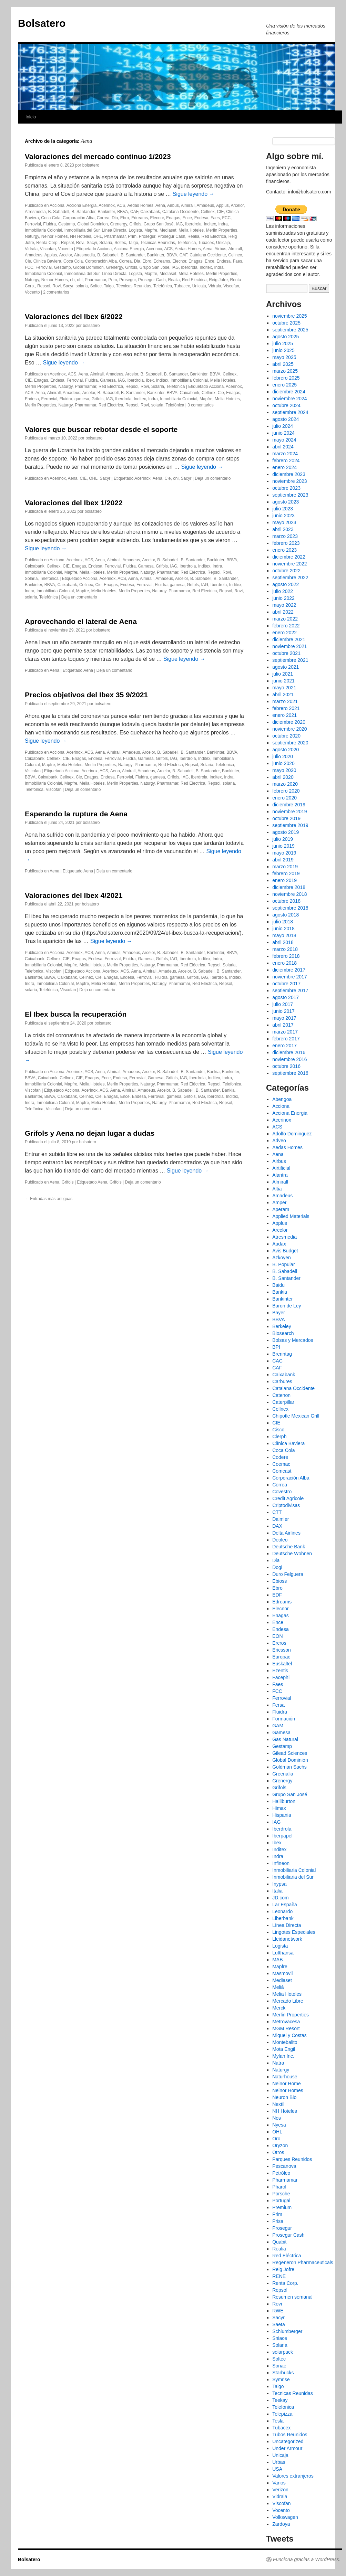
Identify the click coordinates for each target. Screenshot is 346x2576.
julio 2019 (282, 839)
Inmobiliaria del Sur (82, 230)
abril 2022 (283, 612)
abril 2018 (283, 942)
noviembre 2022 (289, 563)
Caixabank (150, 211)
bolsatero (90, 165)
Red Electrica (194, 279)
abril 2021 (283, 694)
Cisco (278, 1429)
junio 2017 (283, 1011)
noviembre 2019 (289, 811)
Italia (277, 1891)
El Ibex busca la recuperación (75, 1014)
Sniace (279, 2338)
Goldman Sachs (289, 1767)
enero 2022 (284, 632)
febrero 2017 (285, 1038)
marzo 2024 (285, 453)
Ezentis (280, 1670)
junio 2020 (283, 763)
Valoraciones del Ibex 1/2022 (74, 503)
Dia (115, 217)
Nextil (278, 2104)
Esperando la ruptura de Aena (76, 814)
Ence (187, 217)
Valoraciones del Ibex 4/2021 (74, 895)
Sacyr (91, 242)
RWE (277, 2310)
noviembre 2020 (289, 729)
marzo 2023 (285, 536)
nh (72, 279)
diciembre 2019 (288, 804)
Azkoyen (281, 1257)
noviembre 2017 (289, 976)
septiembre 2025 (290, 329)
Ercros (279, 1643)
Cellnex (208, 211)
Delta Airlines (286, 1533)
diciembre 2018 (288, 887)
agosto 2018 (285, 915)
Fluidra (49, 224)
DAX (277, 1526)
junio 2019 (283, 846)
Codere (280, 1457)
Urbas (278, 2462)
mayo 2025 (284, 357)
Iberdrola (193, 224)
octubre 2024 (286, 405)
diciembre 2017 (288, 970)
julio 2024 (282, 426)
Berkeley (281, 1326)
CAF (134, 211)
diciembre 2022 (288, 557)
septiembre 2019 (290, 825)
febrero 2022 (285, 625)
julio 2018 (282, 921)
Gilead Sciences (289, 1753)
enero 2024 (284, 467)
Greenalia (282, 1774)
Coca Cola (50, 217)
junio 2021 (283, 680)
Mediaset (168, 230)
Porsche (281, 2193)
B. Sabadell (58, 211)
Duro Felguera (287, 1574)
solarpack (282, 2352)
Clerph (279, 1436)
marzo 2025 (285, 371)
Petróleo (281, 2173)
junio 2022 (283, 598)
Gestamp (66, 224)
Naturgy (32, 236)
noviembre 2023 (289, 481)
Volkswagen (285, 2517)
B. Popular (283, 1264)
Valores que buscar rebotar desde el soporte (101, 429)
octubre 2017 (286, 983)
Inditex (210, 224)
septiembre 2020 (290, 742)
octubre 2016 (286, 1066)
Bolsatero (41, 23)
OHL (97, 236)
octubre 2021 (286, 653)
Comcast (281, 1471)
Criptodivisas (286, 1505)
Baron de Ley (286, 1305)
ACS (121, 205)
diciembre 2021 (288, 639)
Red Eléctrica (214, 236)
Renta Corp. (47, 242)
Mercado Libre (287, 2001)
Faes (215, 217)
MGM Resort (285, 2028)
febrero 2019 (285, 873)
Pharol (279, 2187)
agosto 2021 (285, 667)
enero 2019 (284, 880)
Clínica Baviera (47, 261)
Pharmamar (115, 236)
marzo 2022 (285, 619)
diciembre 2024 (288, 391)
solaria (81, 286)
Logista (135, 230)
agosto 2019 (285, 832)
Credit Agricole (288, 1498)
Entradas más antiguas (48, 1198)
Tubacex (206, 242)
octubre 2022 (286, 570)
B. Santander (83, 211)
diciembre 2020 (288, 722)
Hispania (281, 1815)
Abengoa (282, 1099)
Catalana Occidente (180, 211)
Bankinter (106, 211)
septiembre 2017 (290, 990)
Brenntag (282, 1354)
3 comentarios (200, 405)
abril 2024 (283, 446)
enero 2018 (284, 963)
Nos (276, 2118)
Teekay (279, 2400)
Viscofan (48, 248)
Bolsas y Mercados (292, 1340)
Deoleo (279, 1540)
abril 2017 (283, 1025)
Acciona (57, 205)
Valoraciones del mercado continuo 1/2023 (98, 156)
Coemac (281, 1464)
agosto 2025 (285, 336)
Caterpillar (283, 1402)
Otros (278, 2152)
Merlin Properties (221, 230)
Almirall (187, 205)
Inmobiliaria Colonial (43, 230)
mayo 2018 (284, 935)
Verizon (280, 2489)
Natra (278, 2063)
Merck (278, 2008)
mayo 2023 (284, 522)
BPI (276, 1347)
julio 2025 (282, 343)
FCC (226, 217)
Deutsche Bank (288, 1546)
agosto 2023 (285, 502)
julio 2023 (282, 508)
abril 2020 (283, 777)
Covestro (282, 1491)
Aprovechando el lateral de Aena (81, 621)
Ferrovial (33, 224)
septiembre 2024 (290, 412)
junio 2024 (283, 433)
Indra (222, 224)
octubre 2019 (286, 818)
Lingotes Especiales (293, 1932)
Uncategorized (287, 2441)
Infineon (280, 1863)
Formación (283, 1718)
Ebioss (279, 1581)
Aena (160, 205)
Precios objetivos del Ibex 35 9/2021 (86, 695)
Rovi (80, 242)
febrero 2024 (285, 460)
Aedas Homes (140, 205)
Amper (279, 1202)
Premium (282, 2207)
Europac (281, 1657)
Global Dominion (92, 224)
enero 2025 (284, 385)
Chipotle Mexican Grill (295, 1416)
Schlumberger (287, 2331)
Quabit (279, 2242)
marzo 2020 (285, 784)
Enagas (173, 217)
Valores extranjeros (293, 2476)
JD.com (280, 1897)
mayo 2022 (284, 605)
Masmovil (282, 1973)
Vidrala (31, 248)
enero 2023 (284, 550)
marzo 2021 (285, 701)
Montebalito (284, 2042)
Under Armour (287, 2448)
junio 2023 (283, 515)
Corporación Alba (78, 217)
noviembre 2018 (289, 894)
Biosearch (283, 1333)
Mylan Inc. (283, 2056)
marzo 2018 (285, 949)
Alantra (279, 1175)
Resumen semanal (292, 2297)
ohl (79, 279)
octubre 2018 (286, 901)
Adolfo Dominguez (292, 1133)
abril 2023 (283, 529)
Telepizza (282, 2414)
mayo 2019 (284, 853)
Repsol (67, 242)
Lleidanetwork (287, 1939)
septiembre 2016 (290, 1073)
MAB (277, 1959)
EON (277, 1636)
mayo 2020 (284, 770)
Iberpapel (282, 1835)
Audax (279, 1244)
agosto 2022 (285, 584)
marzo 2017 (285, 1032)
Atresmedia (35, 211)
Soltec (120, 242)
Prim (132, 236)
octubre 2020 (286, 736)
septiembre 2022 (290, 577)
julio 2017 (282, 1004)
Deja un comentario (213, 478)
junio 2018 (283, 928)
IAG (179, 224)
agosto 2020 (285, 749)
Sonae (279, 2365)
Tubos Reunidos (289, 2434)
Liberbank (283, 1918)
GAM (277, 1725)
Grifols (135, 224)
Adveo (279, 1140)
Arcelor (237, 205)
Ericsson (281, 1650)
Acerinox (107, 205)
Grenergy (118, 224)
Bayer (278, 1312)
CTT (277, 1512)
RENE (279, 2276)
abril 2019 (283, 859)
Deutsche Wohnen (292, 1553)
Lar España (284, 1904)
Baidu (278, 1285)
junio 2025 (283, 350)
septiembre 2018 (290, 908)
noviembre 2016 (289, 1059)
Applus (222, 205)
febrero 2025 (285, 378)
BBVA (122, 211)
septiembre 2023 (290, 495)
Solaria (105, 242)
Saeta (278, 2324)
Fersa (278, 1705)
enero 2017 (284, 1045)
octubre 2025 (286, 323)
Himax (279, 1808)
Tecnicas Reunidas (157, 242)
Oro (276, 2138)
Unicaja (223, 242)
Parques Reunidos (292, 2159)
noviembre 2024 (289, 398)
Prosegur (147, 236)
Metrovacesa (286, 2021)
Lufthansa (283, 1952)
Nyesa (279, 2125)
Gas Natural (285, 1739)
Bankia (213, 1071)
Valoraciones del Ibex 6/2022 (74, 316)
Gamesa (107, 380)
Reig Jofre (218, 279)
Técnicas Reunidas (133, 286)
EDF (277, 1595)
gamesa (81, 398)
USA (277, 2469)
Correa (103, 217)
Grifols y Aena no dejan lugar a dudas (89, 1133)
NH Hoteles (80, 236)
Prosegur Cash (171, 236)
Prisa (277, 2221)
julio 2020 (282, 756)
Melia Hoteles (191, 230)
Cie (28, 261)
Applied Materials (290, 1216)
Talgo (133, 242)
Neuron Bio (284, 2097)
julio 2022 (282, 591)
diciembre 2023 (288, 474)
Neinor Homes (54, 236)
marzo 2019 (285, 866)
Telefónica (162, 286)
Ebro (124, 217)
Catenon (281, 1395)
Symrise (281, 2379)
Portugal (281, 2200)
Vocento (65, 248)
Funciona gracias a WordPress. (306, 2559)
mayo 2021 (284, 687)
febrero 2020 (285, 791)
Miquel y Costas (289, 2035)
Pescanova (284, 2166)
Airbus (173, 205)
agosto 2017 (285, 997)
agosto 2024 (285, 419)
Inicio (31, 116)
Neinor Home (286, 2083)
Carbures (282, 1381)
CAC (277, 1361)
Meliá (278, 1987)
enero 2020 (284, 798)
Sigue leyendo (194, 194)
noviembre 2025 (289, 316)
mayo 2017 (284, 1018)
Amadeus (205, 205)
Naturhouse (284, 2076)
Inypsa (279, 1884)
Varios (279, 2482)
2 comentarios (56, 292)
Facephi (280, 1677)
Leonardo (282, 1911)
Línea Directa (114, 230)
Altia (277, 1188)
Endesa (201, 217)
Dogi (277, 1567)
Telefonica (186, 242)
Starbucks (283, 2372)
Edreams (139, 217)
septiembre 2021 (290, 660)
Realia (193, 236)
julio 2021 (282, 674)
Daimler (280, 1519)
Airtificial (281, 1168)
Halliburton (283, 1801)
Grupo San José (159, 224)
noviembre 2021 (289, 646)
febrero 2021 (285, 708)
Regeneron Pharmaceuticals (302, 2262)
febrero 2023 (285, 543)
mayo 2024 (284, 440)
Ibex (150, 380)
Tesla (278, 2421)
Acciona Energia (81, 205)
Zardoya (281, 2524)
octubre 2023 (286, 488)
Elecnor (157, 217)
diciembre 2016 (288, 1052)
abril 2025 (283, 364)
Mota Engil (283, 2049)
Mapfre (150, 230)
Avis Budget (285, 1250)
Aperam (280, 1209)
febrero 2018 (285, 956)
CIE (220, 211)
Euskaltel (282, 1663)
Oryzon (280, 2145)
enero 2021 (284, 715)
